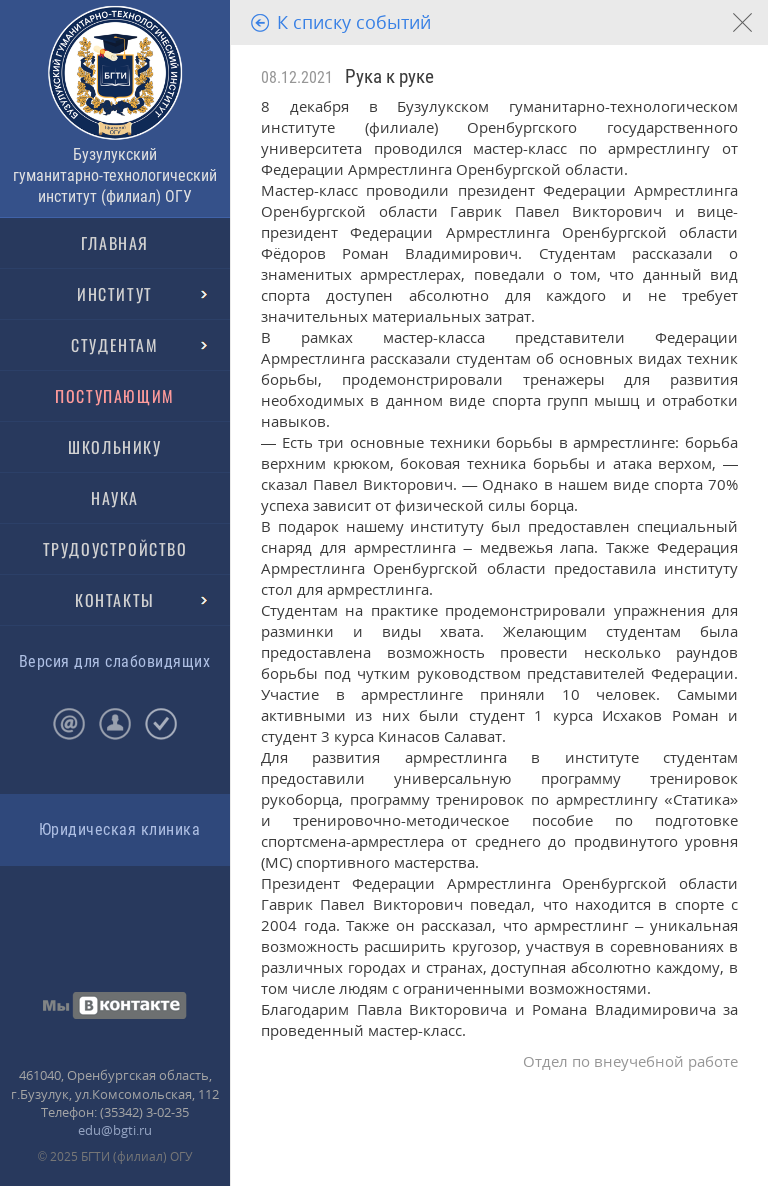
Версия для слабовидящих (114, 661)
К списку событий (354, 22)
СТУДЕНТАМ (114, 345)
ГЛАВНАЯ (115, 243)
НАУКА (115, 498)
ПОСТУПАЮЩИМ (115, 396)
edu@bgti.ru (115, 1130)
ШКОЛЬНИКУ (114, 447)
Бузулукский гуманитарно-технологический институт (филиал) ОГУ (115, 175)
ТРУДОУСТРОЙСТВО (115, 549)
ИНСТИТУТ (115, 294)
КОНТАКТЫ (115, 600)
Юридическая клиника (119, 829)
